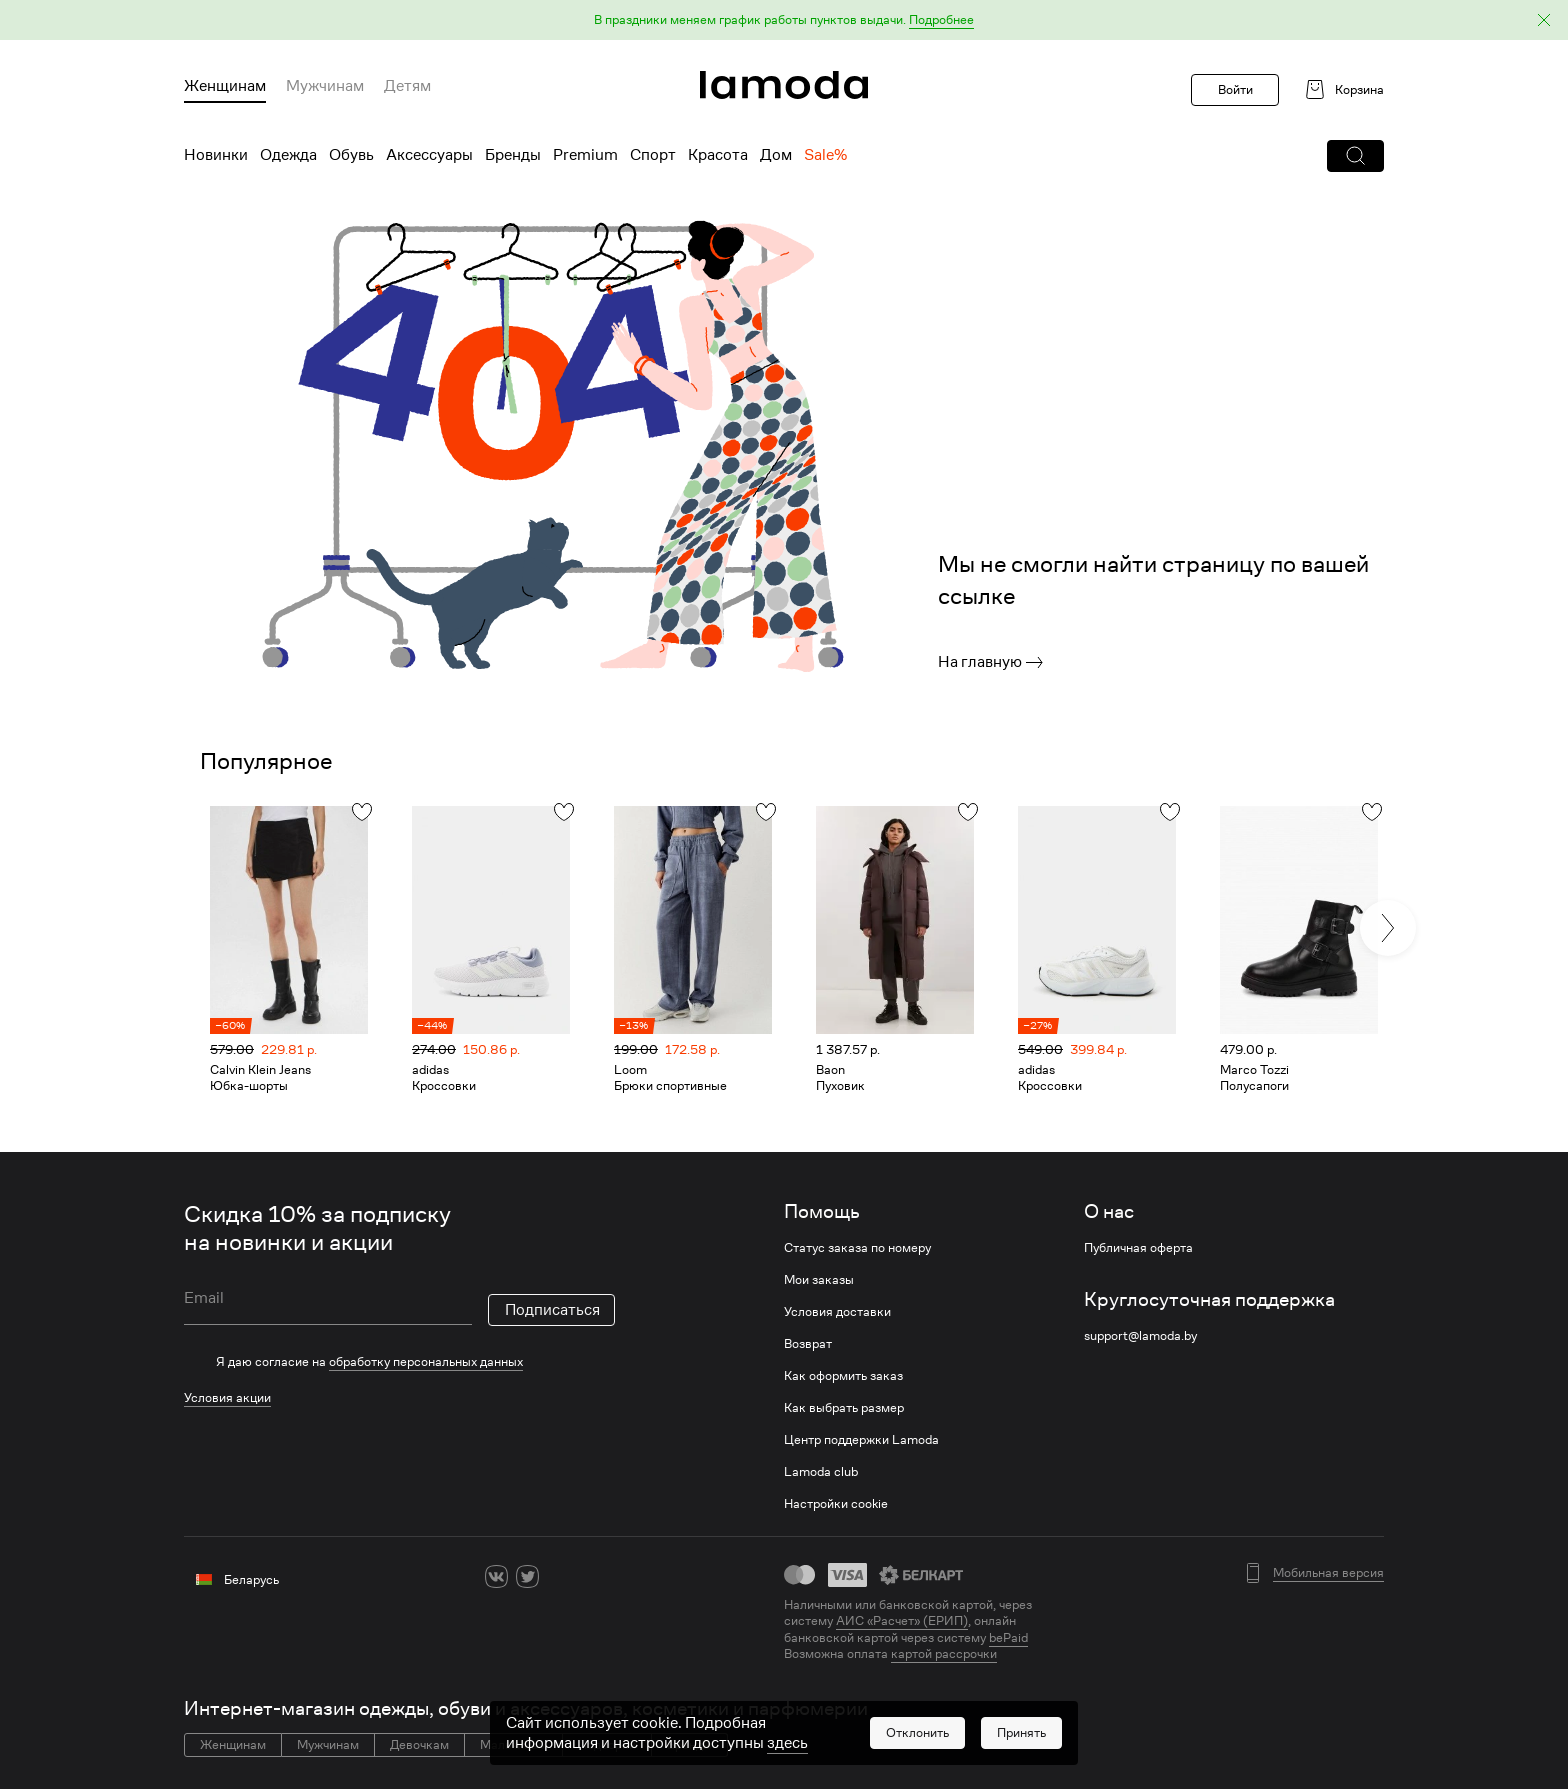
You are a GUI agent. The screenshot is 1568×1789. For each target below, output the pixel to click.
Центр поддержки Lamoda (861, 1440)
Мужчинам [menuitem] (325, 86)
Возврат (808, 1344)
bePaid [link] (1008, 1637)
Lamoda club (821, 1472)
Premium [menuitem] (585, 155)
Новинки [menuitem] (216, 155)
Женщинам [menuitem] (225, 86)
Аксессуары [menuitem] (429, 155)
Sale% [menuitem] (825, 155)
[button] (784, 20)
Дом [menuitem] (776, 155)
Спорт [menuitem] (653, 155)
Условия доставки (837, 1312)
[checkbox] (399, 1362)
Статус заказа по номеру (857, 1248)
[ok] (558, 1576)
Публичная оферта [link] (1138, 1248)
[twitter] (527, 1576)
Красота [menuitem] (718, 155)
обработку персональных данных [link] (426, 1361)
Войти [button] (1235, 89)
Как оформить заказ (843, 1376)
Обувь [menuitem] (351, 155)
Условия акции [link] (227, 1397)
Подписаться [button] (552, 1310)
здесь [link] (787, 1743)
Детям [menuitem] (407, 86)
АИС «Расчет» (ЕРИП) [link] (902, 1621)
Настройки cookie (836, 1504)
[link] (784, 85)
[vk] (496, 1576)
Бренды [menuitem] (513, 155)
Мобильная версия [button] (1328, 1573)
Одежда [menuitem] (288, 155)
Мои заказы (819, 1280)
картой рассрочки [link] (944, 1653)
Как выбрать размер (844, 1408)
